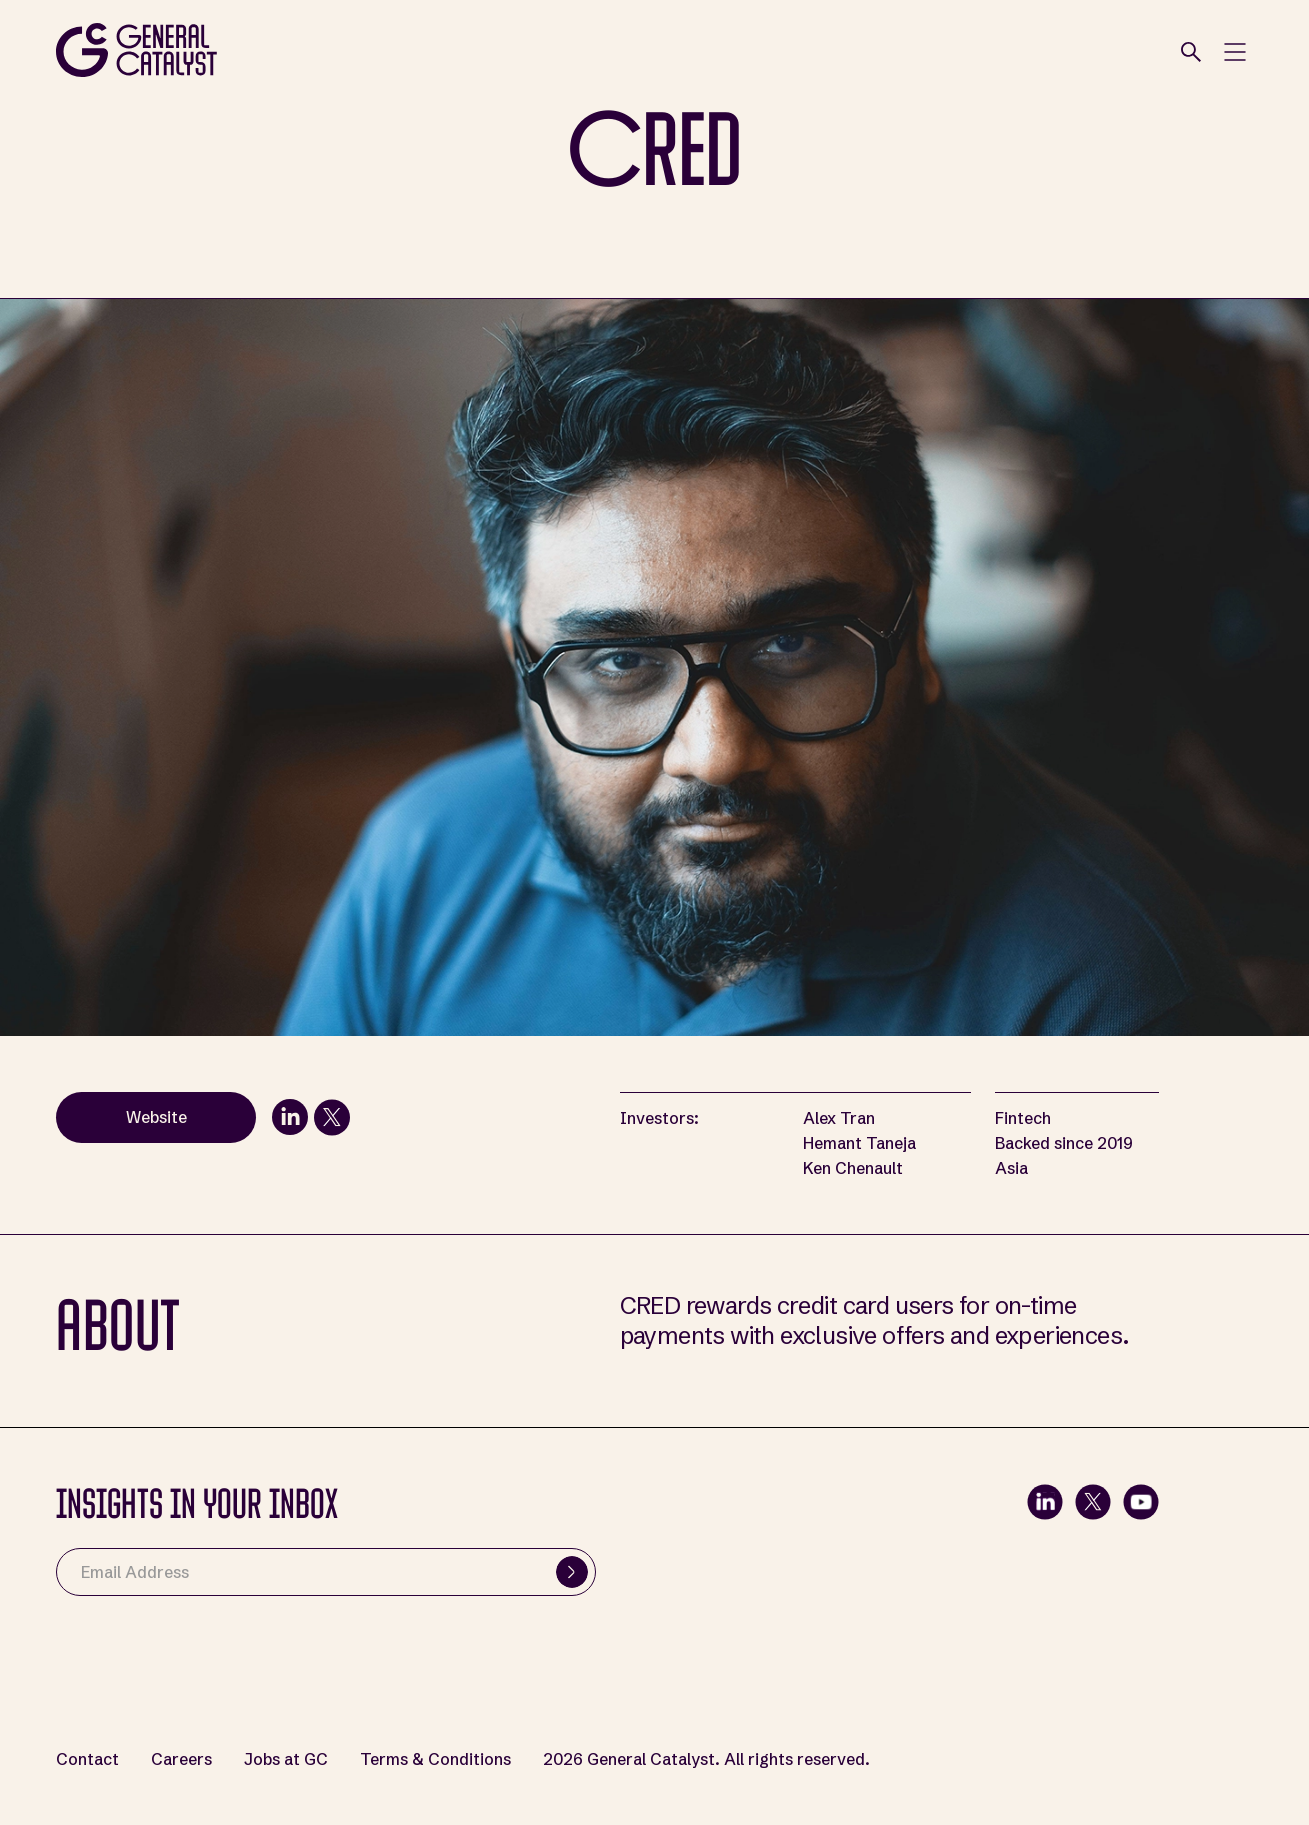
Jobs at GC (286, 1759)
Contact (87, 1759)
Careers (181, 1759)
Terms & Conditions (435, 1759)
